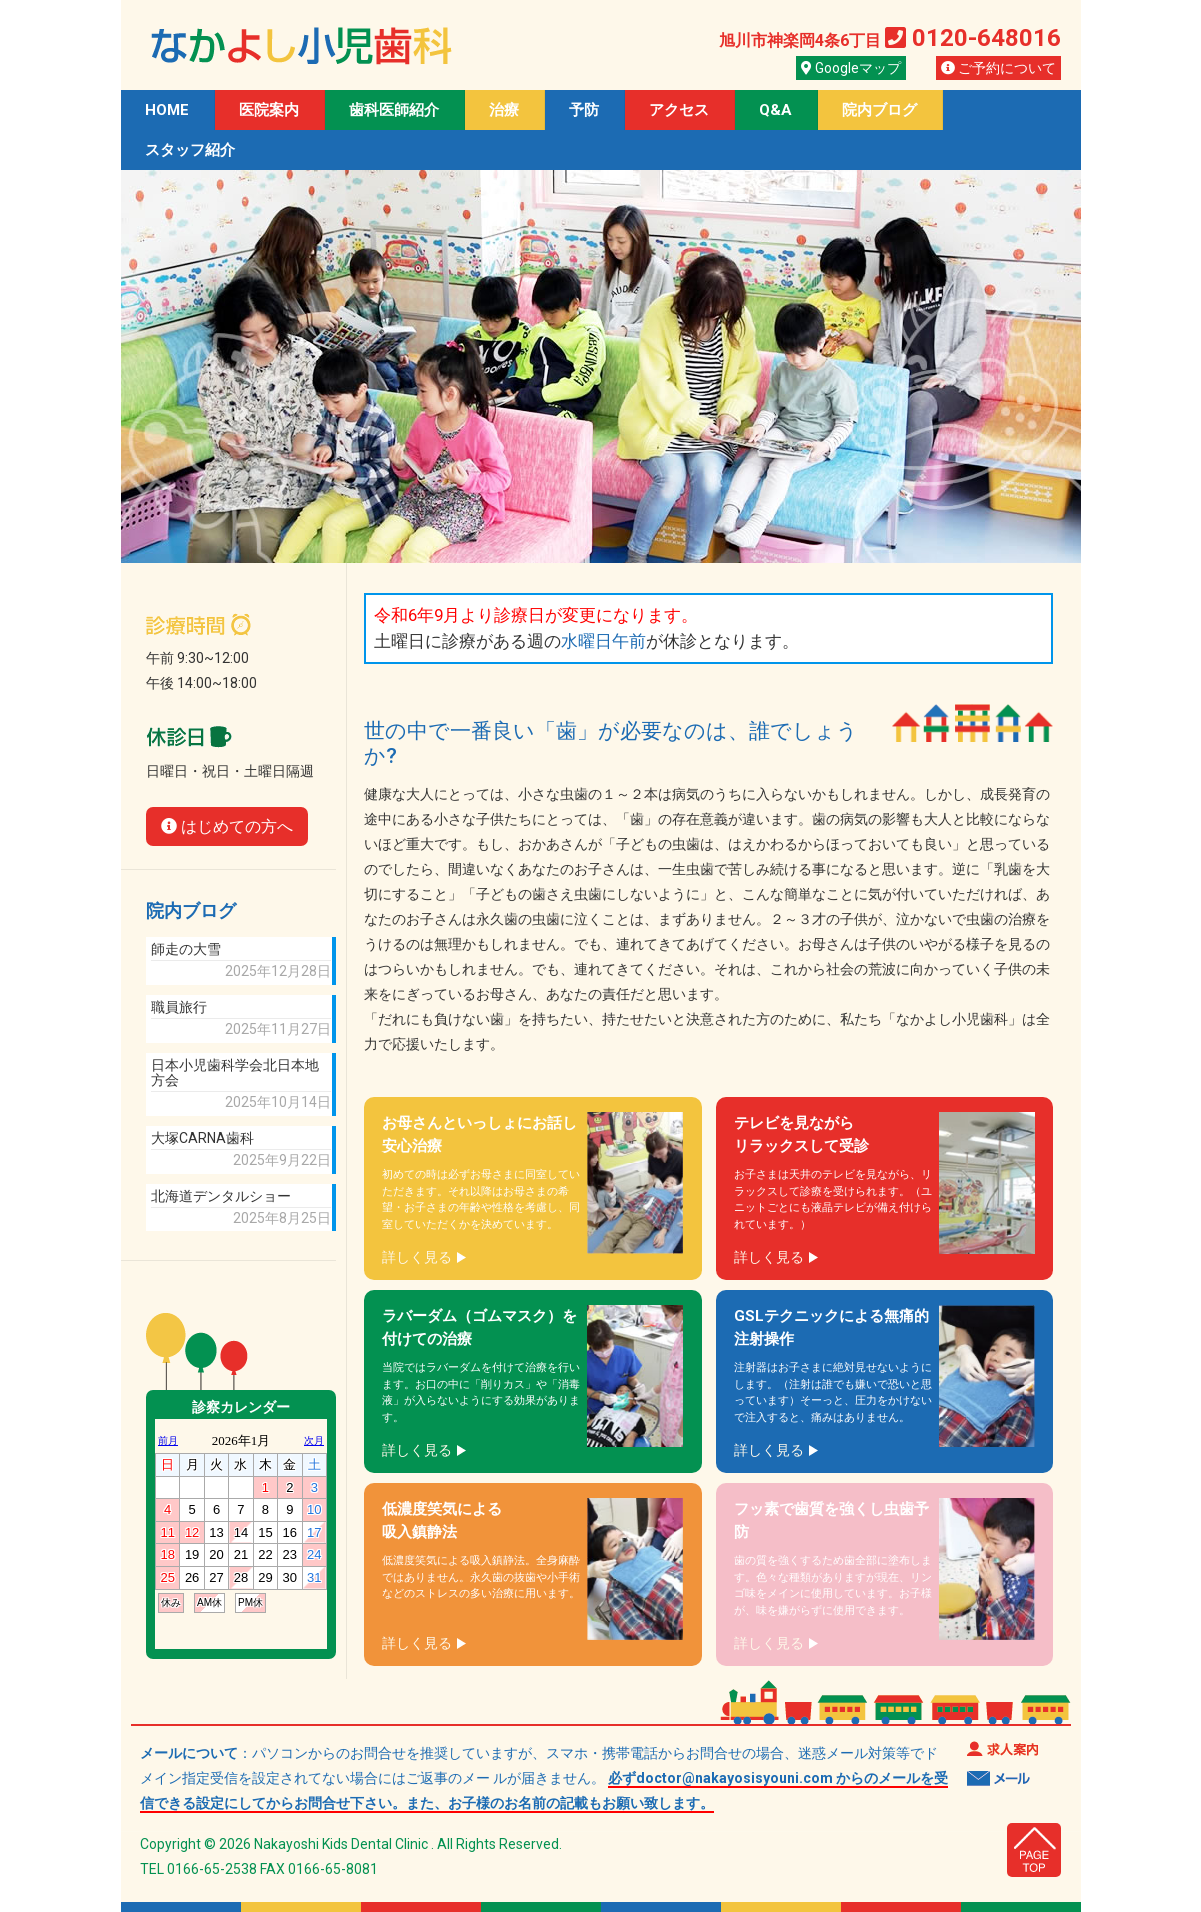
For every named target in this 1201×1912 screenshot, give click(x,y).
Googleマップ (851, 68)
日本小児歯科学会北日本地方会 (235, 1073)
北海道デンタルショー (221, 1196)
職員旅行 (179, 1007)
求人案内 (1003, 1748)
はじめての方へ (227, 826)
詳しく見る (417, 1257)
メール (998, 1778)
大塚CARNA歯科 (202, 1138)
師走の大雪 (186, 949)
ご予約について (998, 68)
